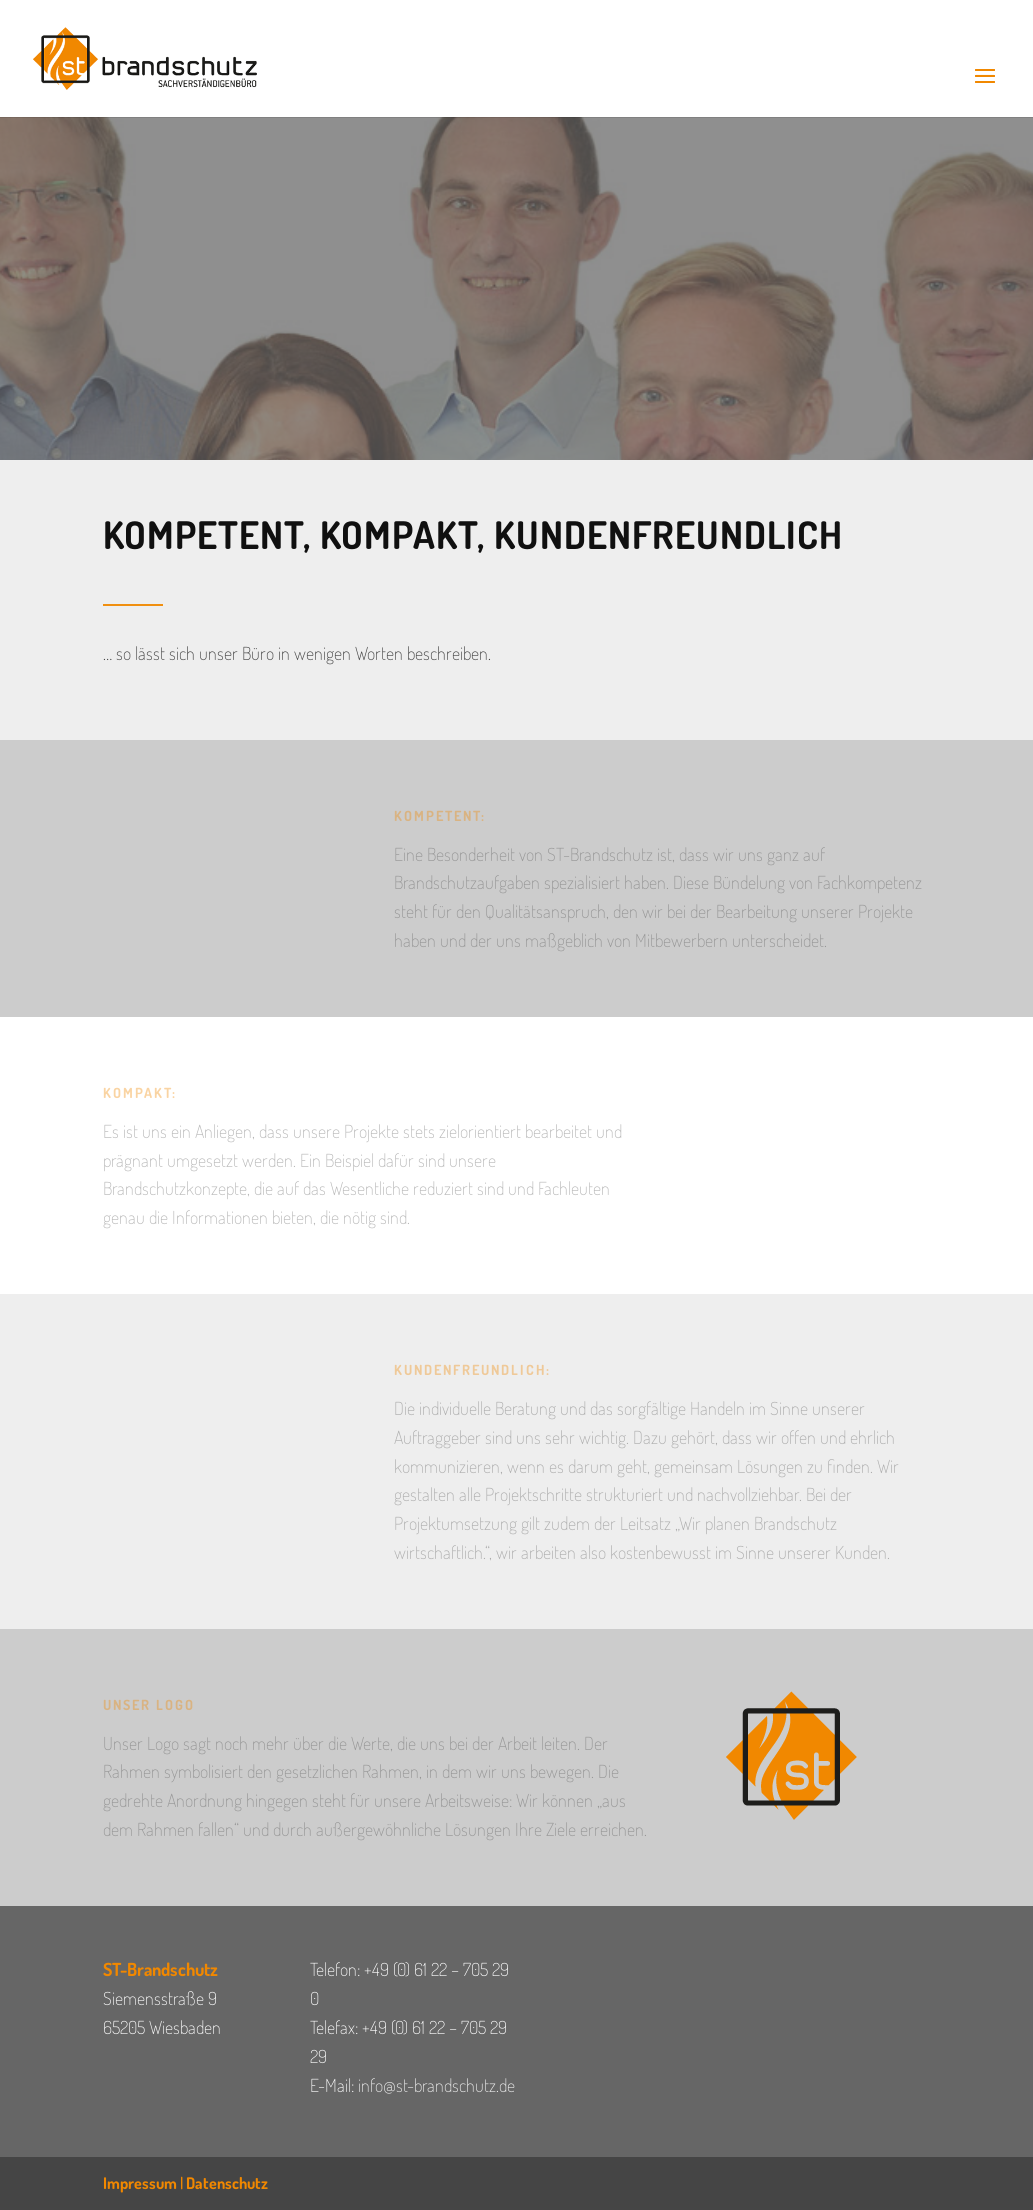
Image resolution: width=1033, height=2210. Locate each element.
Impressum (140, 2183)
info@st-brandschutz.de (436, 2085)
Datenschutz (227, 2183)
